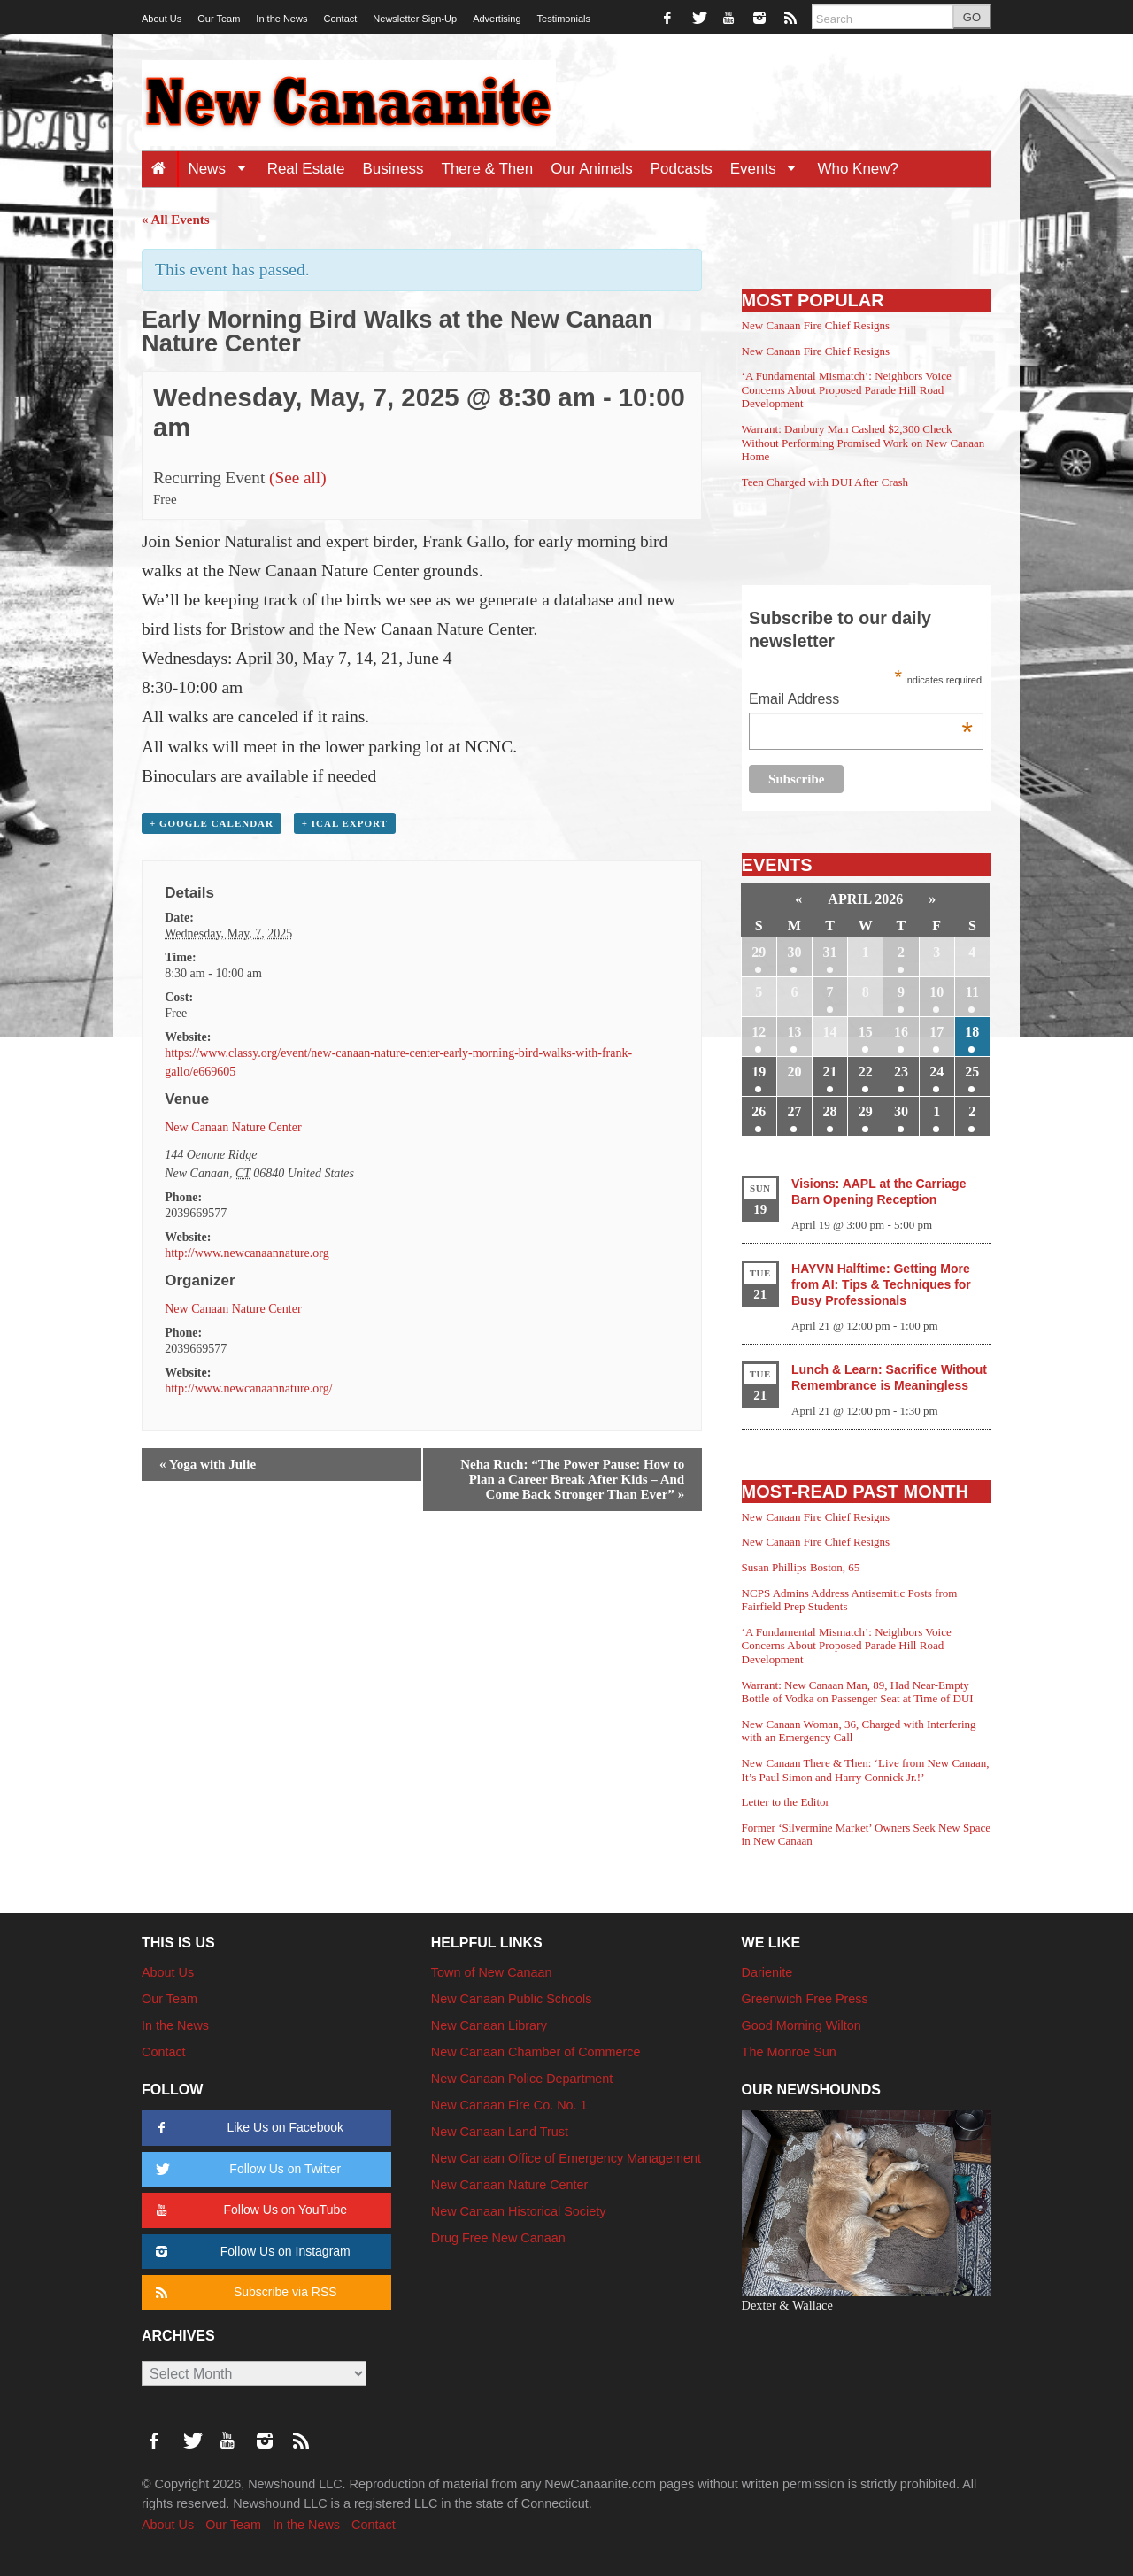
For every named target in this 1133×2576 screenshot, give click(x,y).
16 (901, 1031)
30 (794, 952)
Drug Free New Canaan (498, 2238)
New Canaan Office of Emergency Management (566, 2158)
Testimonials (564, 18)
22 (866, 1071)
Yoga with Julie (207, 1464)
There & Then (488, 168)
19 (758, 1071)
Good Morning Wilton (801, 2025)
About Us (161, 18)
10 (936, 991)
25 (972, 1071)
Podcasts (682, 168)
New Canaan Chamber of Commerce (536, 2052)
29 (758, 952)
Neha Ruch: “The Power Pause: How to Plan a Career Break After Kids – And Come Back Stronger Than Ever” (572, 1479)
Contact (340, 18)
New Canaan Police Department (522, 2078)
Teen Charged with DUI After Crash (825, 482)
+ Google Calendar (212, 823)
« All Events (176, 219)
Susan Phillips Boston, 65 (801, 1567)
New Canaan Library (489, 2025)
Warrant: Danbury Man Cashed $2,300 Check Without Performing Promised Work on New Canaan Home (863, 442)
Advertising (496, 18)
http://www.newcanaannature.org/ (248, 1388)
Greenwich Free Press (805, 1999)
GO (972, 17)
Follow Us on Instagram (250, 2251)
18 (972, 1031)
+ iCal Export (345, 823)
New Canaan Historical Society (518, 2211)
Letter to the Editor (785, 1802)
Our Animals (592, 168)
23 (901, 1071)
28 (830, 1111)
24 (936, 1071)
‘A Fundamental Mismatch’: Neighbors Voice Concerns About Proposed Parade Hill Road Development (847, 389)
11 (972, 991)
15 (866, 1031)
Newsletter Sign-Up (415, 18)
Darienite (767, 1972)
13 (794, 1031)
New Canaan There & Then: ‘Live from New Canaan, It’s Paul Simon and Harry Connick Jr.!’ (866, 1770)
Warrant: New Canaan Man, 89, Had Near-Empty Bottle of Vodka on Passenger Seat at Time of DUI (858, 1692)
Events (769, 168)
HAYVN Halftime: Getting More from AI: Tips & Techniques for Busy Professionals (881, 1284)
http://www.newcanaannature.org (246, 1253)
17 (936, 1031)
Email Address (861, 700)
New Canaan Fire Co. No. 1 (509, 2105)
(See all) (297, 477)
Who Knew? (857, 168)
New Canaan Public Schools (511, 1999)
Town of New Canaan (491, 1972)
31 (830, 952)
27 (794, 1111)
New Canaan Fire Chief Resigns (816, 325)
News (223, 168)
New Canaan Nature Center (233, 1127)
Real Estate (306, 168)
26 (758, 1111)
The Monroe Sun (789, 2052)
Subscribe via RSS (243, 2292)
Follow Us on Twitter (245, 2169)
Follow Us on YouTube (248, 2210)
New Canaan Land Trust (499, 2132)
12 (758, 1031)
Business (393, 168)
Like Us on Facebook (246, 2127)
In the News (281, 18)
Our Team (218, 18)
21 (830, 1071)
